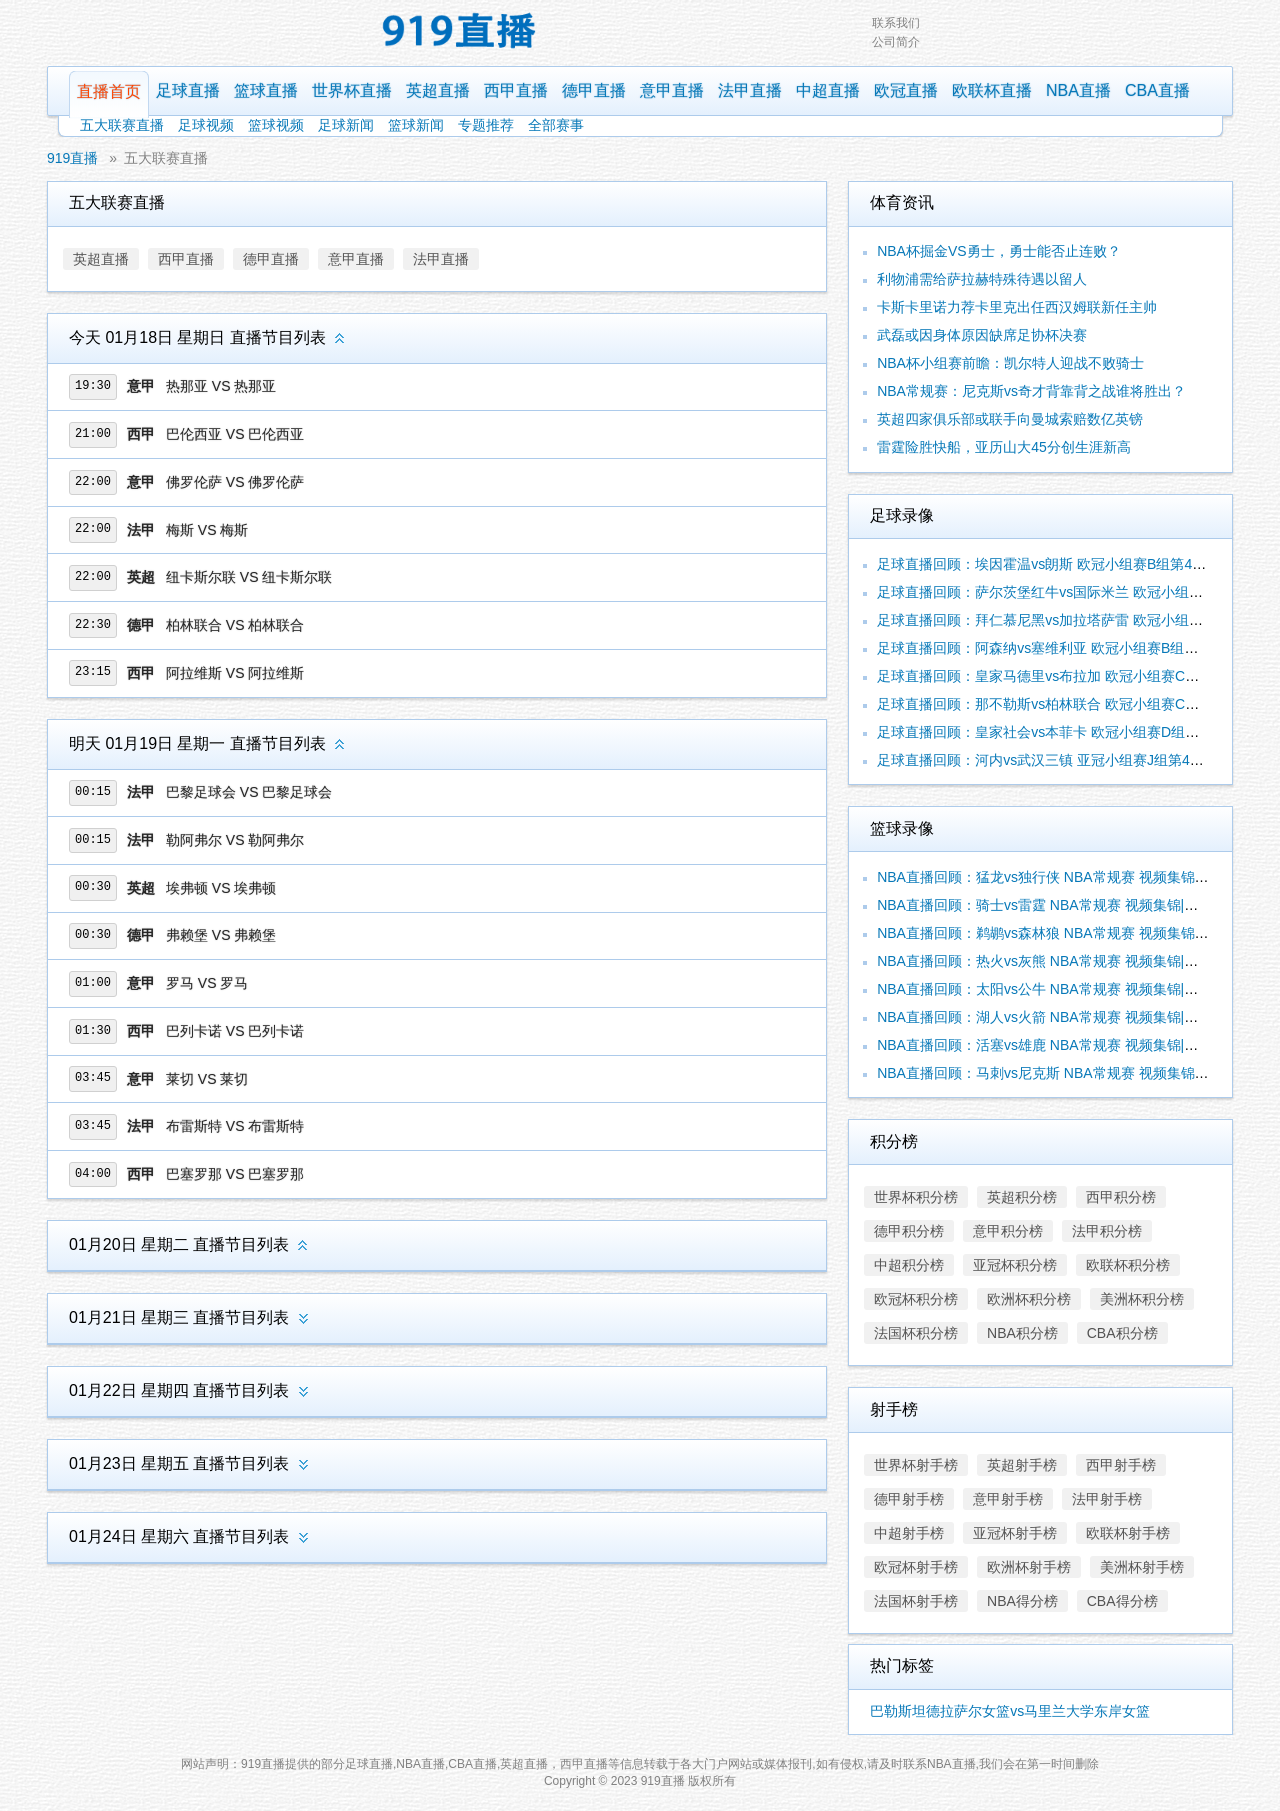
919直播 (72, 158)
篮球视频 (276, 125)
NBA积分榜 (1022, 1333)
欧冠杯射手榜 (916, 1567)
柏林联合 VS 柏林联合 (235, 625)
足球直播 (188, 90)
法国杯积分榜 (916, 1333)
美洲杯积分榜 (1142, 1299)
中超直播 (828, 90)
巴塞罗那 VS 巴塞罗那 (235, 1174)
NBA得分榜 (1022, 1601)
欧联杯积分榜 (1128, 1265)
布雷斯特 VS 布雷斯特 (235, 1126)
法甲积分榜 (1107, 1231)
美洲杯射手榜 (1142, 1567)
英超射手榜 (1022, 1465)
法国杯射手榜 (916, 1601)
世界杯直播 (352, 90)
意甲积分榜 (1008, 1231)
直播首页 (109, 91)
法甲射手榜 (1107, 1499)
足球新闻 (346, 125)
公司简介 (896, 42)
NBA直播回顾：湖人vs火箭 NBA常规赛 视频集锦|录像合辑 (1058, 1017)
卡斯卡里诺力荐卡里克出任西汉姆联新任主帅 (1017, 307)
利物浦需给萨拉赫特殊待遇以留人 (982, 279)
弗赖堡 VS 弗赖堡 (221, 935)
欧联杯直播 (992, 90)
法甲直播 (750, 90)
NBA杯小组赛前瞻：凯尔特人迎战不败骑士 (1010, 363)
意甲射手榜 (1008, 1499)
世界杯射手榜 (916, 1465)
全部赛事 (556, 125)
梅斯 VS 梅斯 (207, 530)
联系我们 (896, 23)
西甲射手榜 (1121, 1465)
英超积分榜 (1022, 1197)
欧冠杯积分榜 (916, 1299)
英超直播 (438, 90)
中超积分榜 (909, 1265)
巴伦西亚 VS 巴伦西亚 (235, 434)
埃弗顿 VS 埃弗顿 (221, 888)
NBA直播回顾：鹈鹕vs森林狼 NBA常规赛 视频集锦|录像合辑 (1065, 933)
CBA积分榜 (1122, 1333)
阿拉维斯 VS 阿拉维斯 (235, 673)
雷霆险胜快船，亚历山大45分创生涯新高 (1004, 447)
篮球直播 (266, 90)
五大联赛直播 (122, 125)
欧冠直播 (906, 90)
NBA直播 (1078, 90)
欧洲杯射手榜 (1029, 1567)
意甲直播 (672, 90)
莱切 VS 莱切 (207, 1079)
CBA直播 (1157, 90)
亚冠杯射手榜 (1015, 1533)
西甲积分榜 (1121, 1197)
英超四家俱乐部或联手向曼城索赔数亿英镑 (1010, 419)
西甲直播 (516, 90)
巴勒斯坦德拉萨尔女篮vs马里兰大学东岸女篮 (1010, 1711)
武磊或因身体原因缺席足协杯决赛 (982, 335)
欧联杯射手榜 (1128, 1533)
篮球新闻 (416, 125)
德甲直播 (594, 90)
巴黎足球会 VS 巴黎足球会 (249, 792)
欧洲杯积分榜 (1029, 1299)
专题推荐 (486, 125)
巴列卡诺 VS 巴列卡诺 (235, 1031)
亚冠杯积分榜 (1015, 1265)
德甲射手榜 (909, 1499)
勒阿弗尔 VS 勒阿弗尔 (235, 840)
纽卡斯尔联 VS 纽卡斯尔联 (249, 577)
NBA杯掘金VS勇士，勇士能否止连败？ (998, 251)
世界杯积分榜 (916, 1197)
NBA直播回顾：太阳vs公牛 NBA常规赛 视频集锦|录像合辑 (1058, 989)
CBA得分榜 (1122, 1601)
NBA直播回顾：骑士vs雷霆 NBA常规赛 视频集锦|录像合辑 (1058, 905)
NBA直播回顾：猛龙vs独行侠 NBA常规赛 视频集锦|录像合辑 (1065, 877)
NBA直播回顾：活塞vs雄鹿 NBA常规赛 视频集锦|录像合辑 (1058, 1045)
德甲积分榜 (909, 1231)
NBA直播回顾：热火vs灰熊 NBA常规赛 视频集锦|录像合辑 (1058, 961)
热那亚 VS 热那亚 (221, 386)
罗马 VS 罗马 (207, 983)
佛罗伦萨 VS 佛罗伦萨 (235, 482)
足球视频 (206, 125)
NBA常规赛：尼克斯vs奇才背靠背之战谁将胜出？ (1031, 391)
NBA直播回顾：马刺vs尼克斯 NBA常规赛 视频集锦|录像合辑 (1065, 1073)
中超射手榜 (909, 1533)
